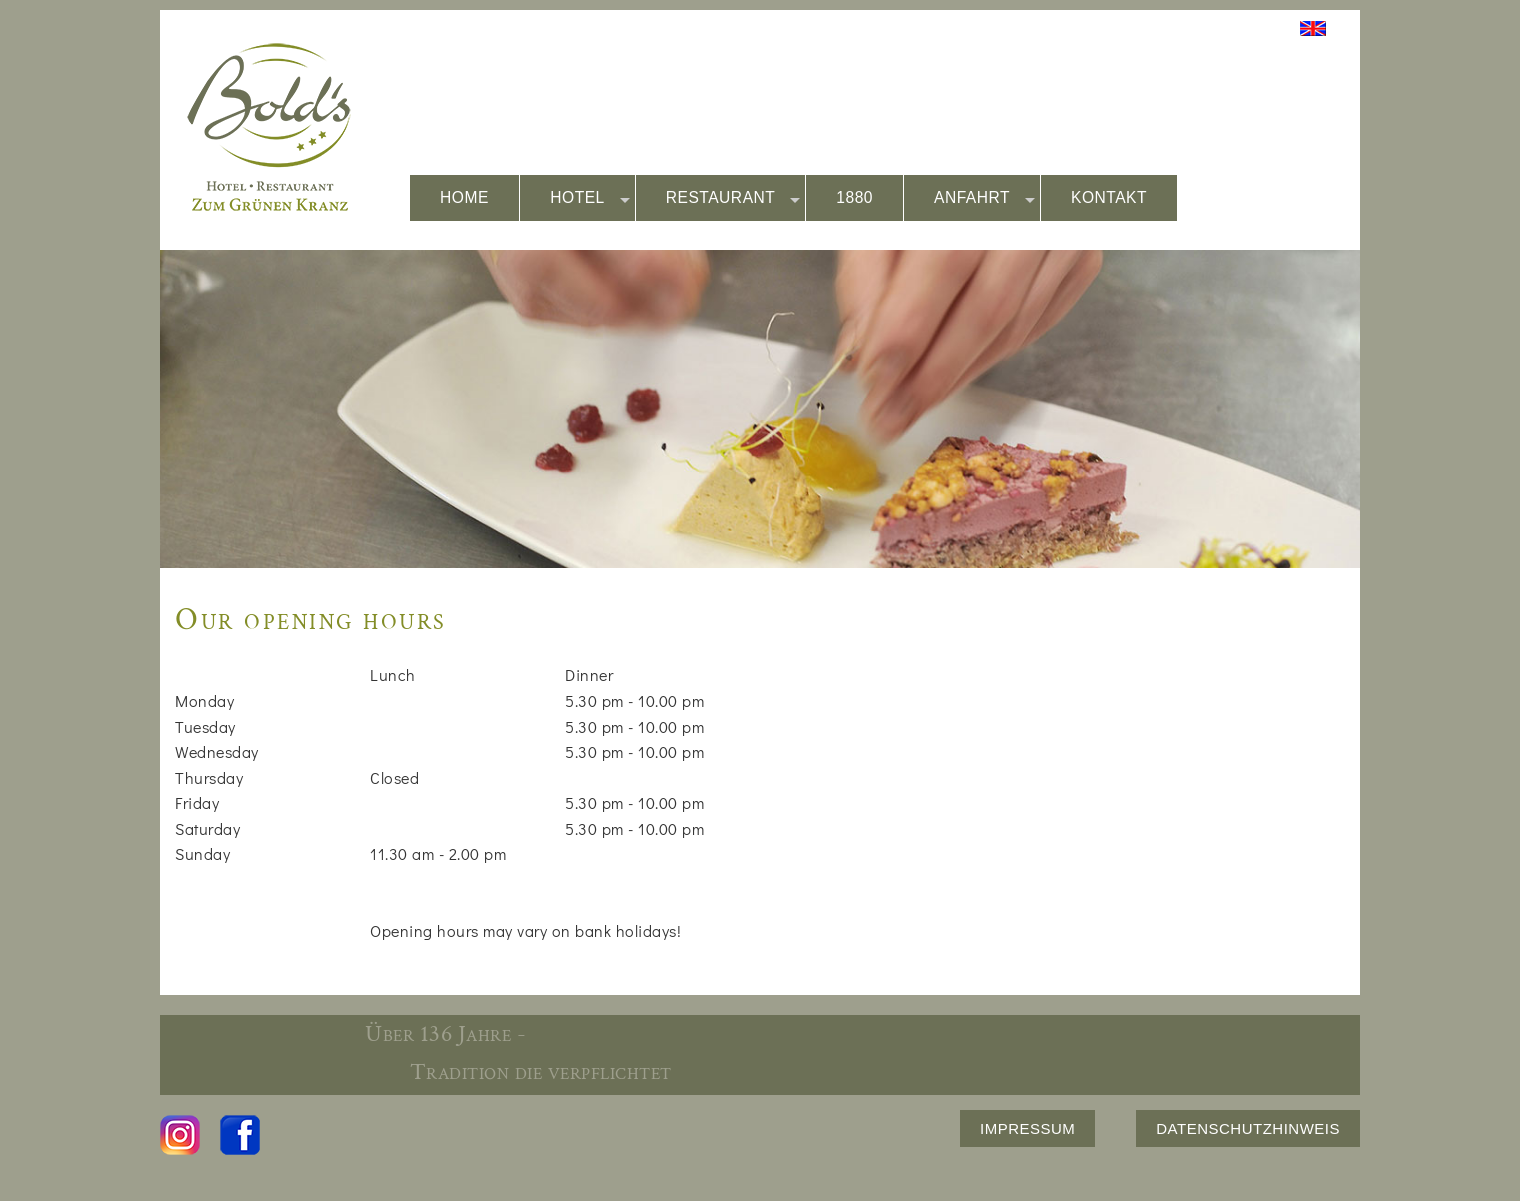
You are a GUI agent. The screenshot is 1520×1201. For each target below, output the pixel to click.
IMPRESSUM (1027, 1128)
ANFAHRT (984, 198)
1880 (854, 197)
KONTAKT (1109, 197)
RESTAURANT (733, 198)
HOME (464, 197)
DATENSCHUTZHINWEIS (1248, 1128)
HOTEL (590, 198)
